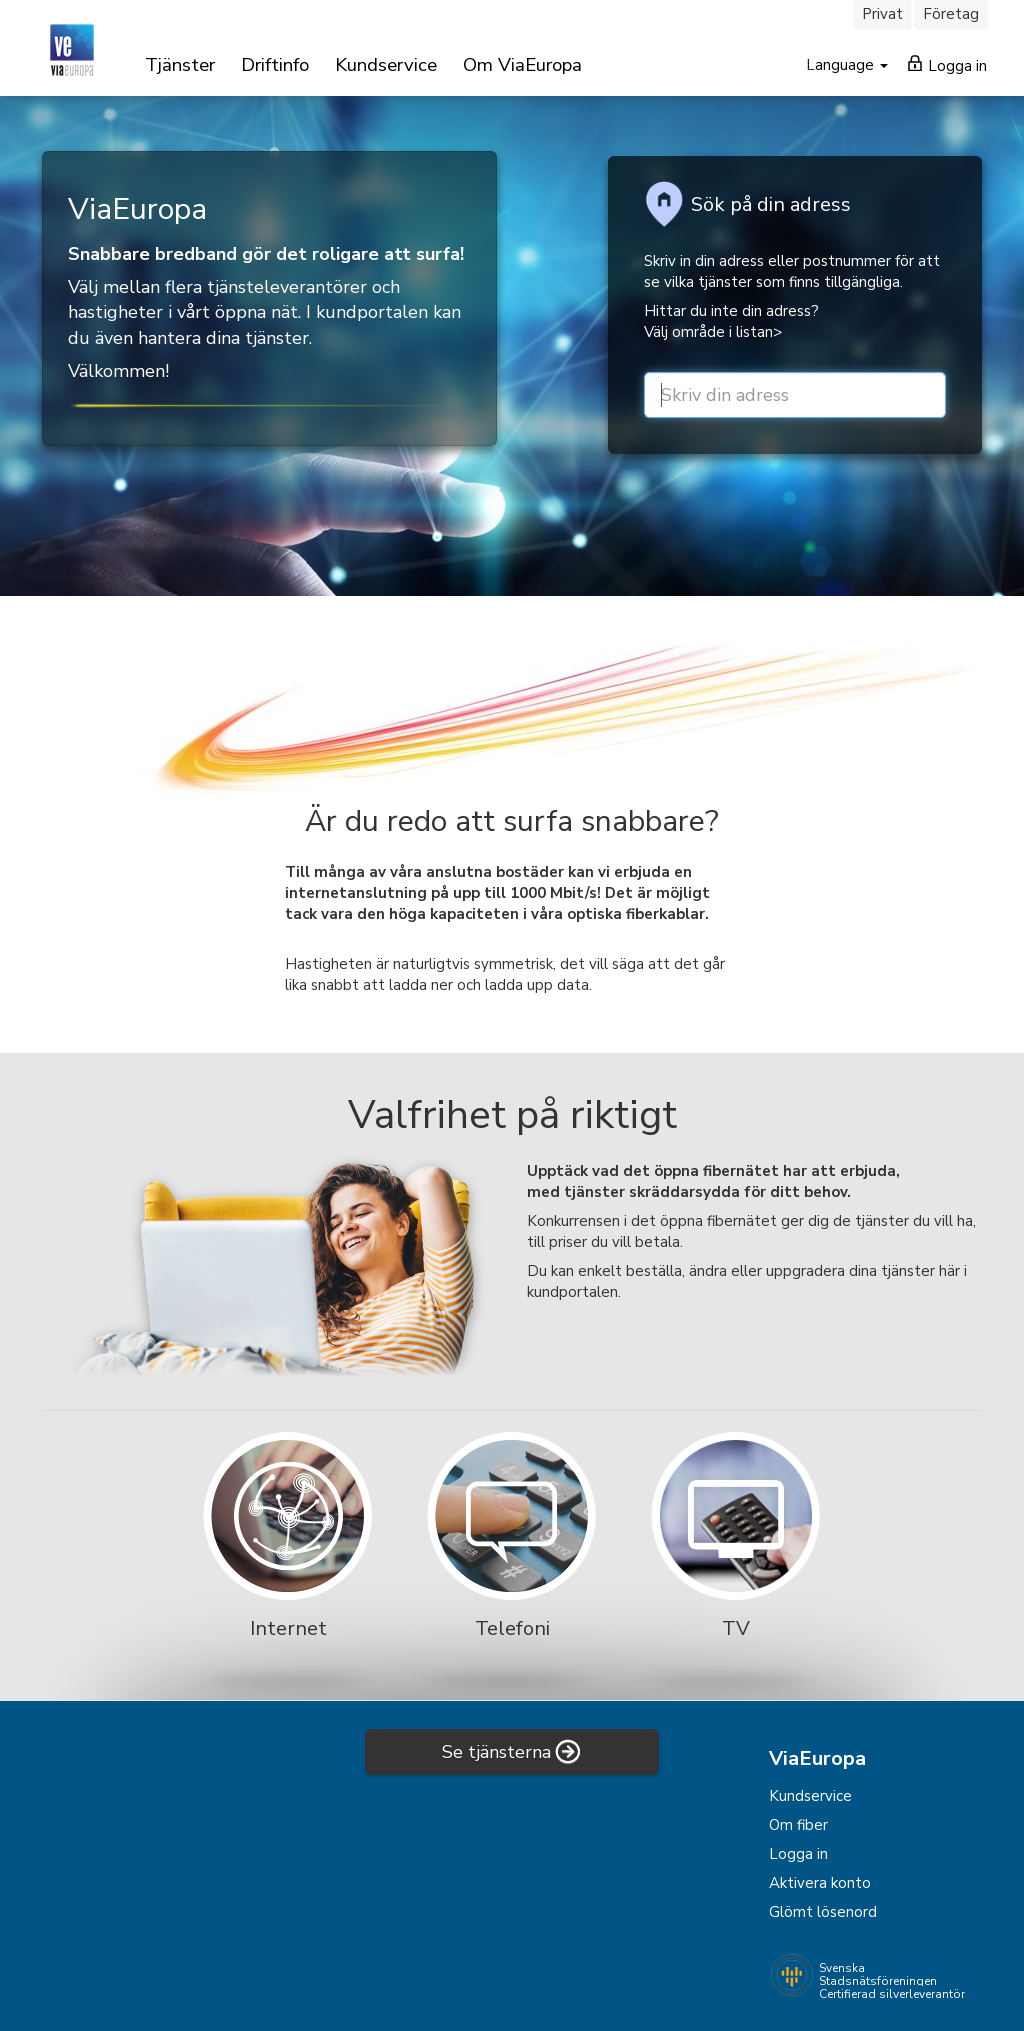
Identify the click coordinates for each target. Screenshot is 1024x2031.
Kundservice (386, 65)
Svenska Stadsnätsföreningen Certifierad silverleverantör (892, 1981)
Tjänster (180, 65)
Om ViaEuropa (522, 65)
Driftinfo (275, 65)
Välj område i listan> (713, 332)
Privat (882, 14)
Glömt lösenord (823, 1912)
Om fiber (798, 1825)
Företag (951, 14)
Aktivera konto (820, 1883)
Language (842, 65)
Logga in (947, 65)
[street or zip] (795, 395)
